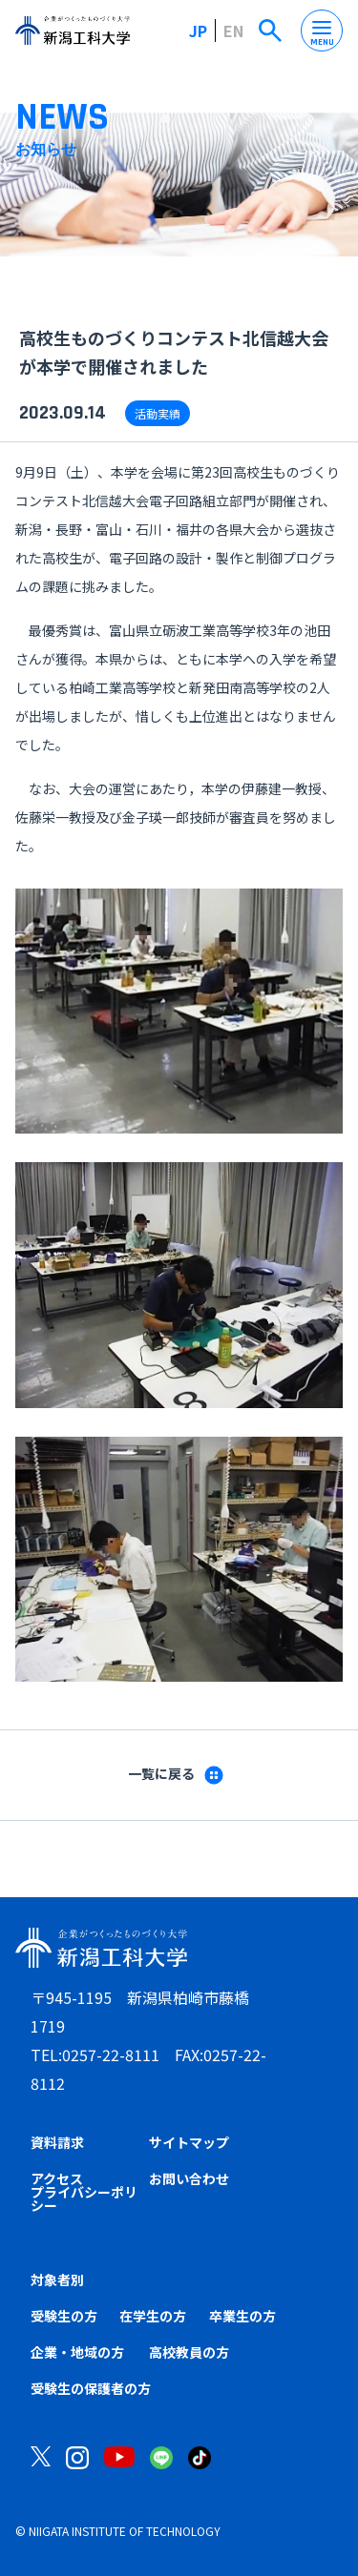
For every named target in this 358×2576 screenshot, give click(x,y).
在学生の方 (152, 2315)
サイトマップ (189, 2142)
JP (198, 30)
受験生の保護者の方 (91, 2388)
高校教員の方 (189, 2352)
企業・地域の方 (77, 2352)
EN (233, 30)
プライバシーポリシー (84, 2198)
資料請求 (57, 2142)
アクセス (57, 2178)
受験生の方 (64, 2315)
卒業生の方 (242, 2315)
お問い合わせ (189, 2178)
